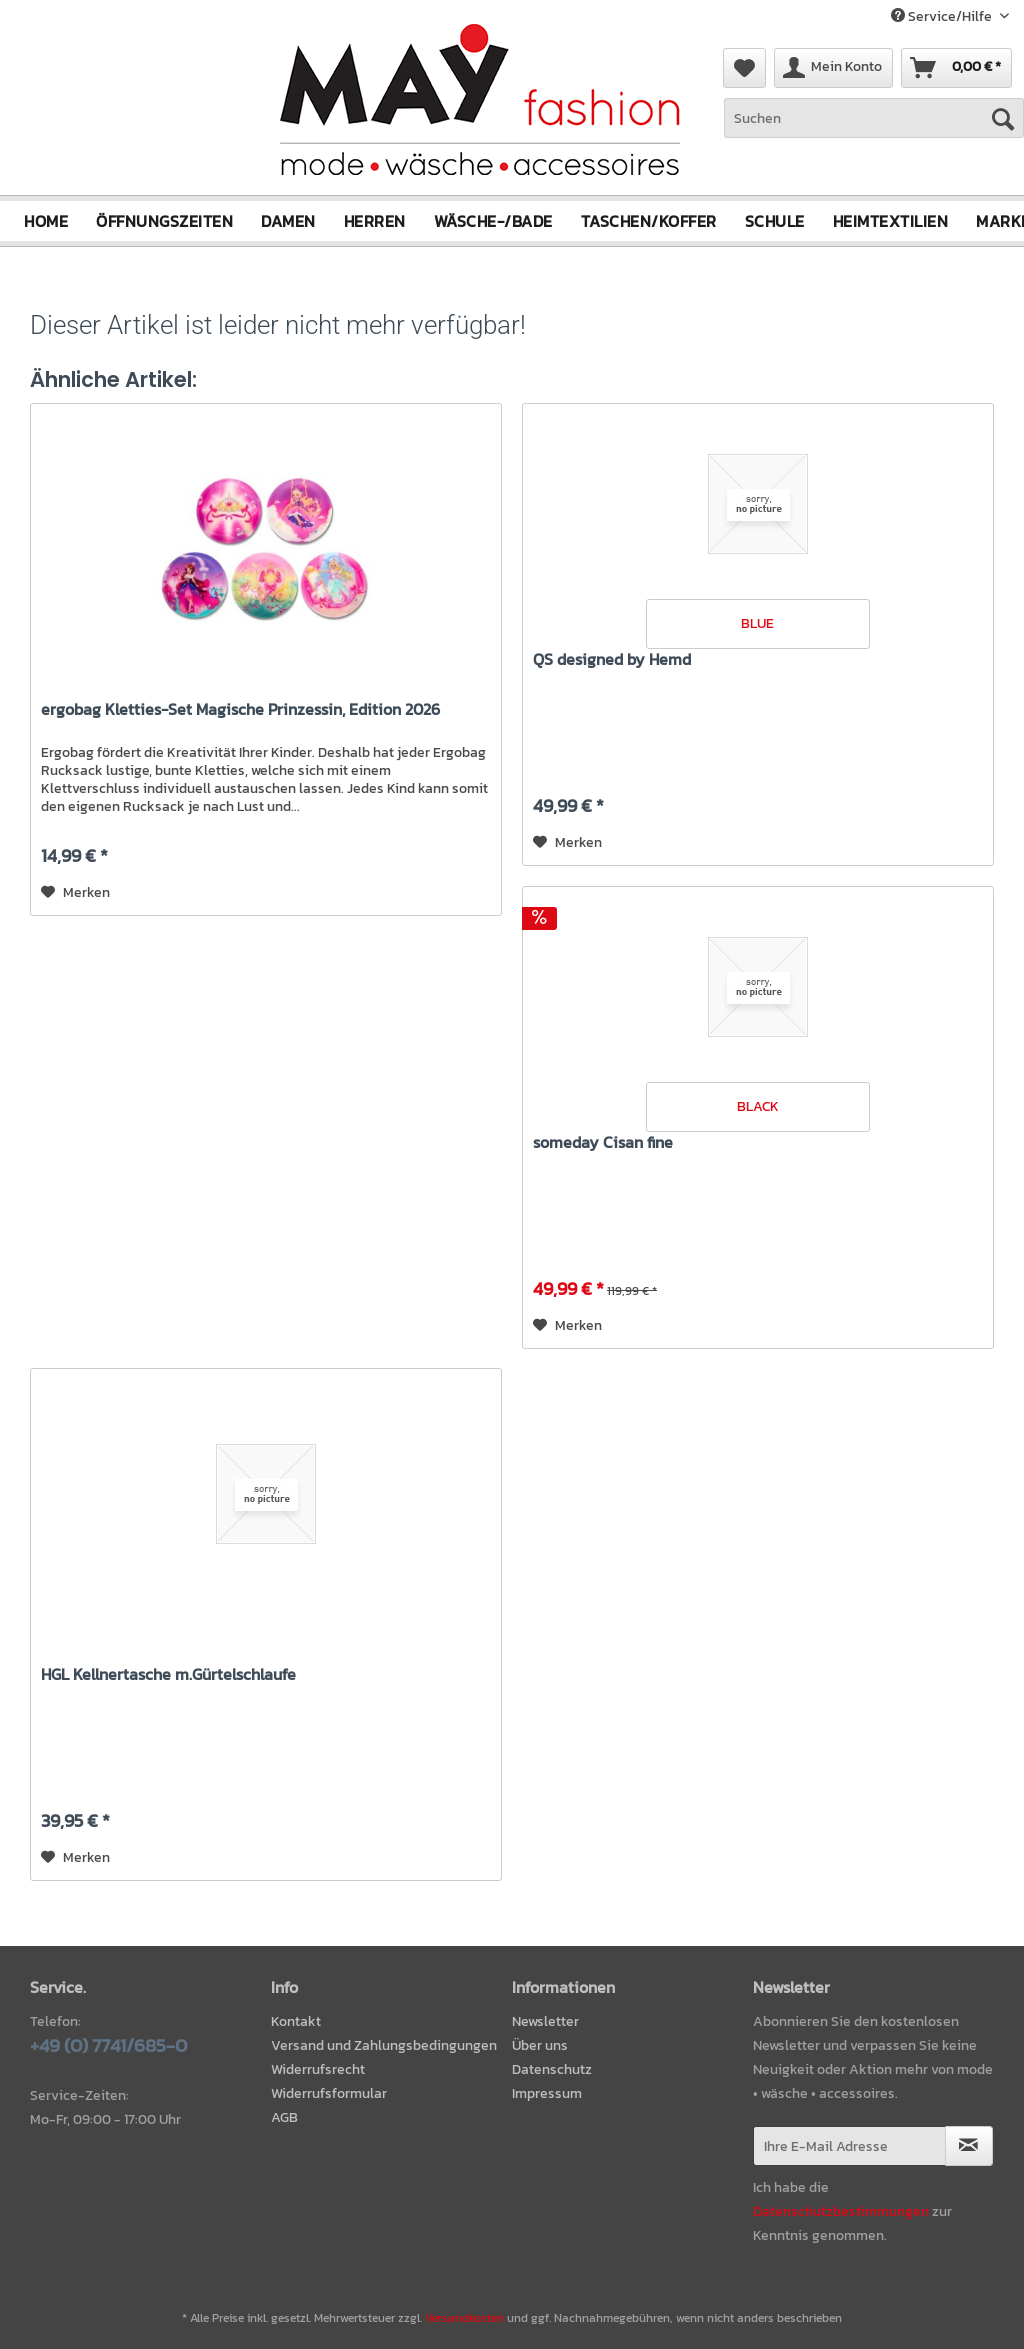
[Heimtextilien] (891, 220)
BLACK (758, 1105)
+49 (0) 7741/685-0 (108, 2045)
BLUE (757, 622)
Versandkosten (464, 2317)
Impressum (547, 2092)
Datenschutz (552, 2069)
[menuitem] (874, 128)
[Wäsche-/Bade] (493, 220)
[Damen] (288, 220)
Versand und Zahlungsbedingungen (384, 2045)
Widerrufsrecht (318, 2069)
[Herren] (375, 220)
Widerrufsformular (329, 2092)
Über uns (540, 2045)
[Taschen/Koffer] (649, 220)
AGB (284, 2116)
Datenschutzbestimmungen (841, 2211)
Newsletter (545, 2021)
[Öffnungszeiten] (164, 220)
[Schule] (775, 220)
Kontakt (296, 2021)
